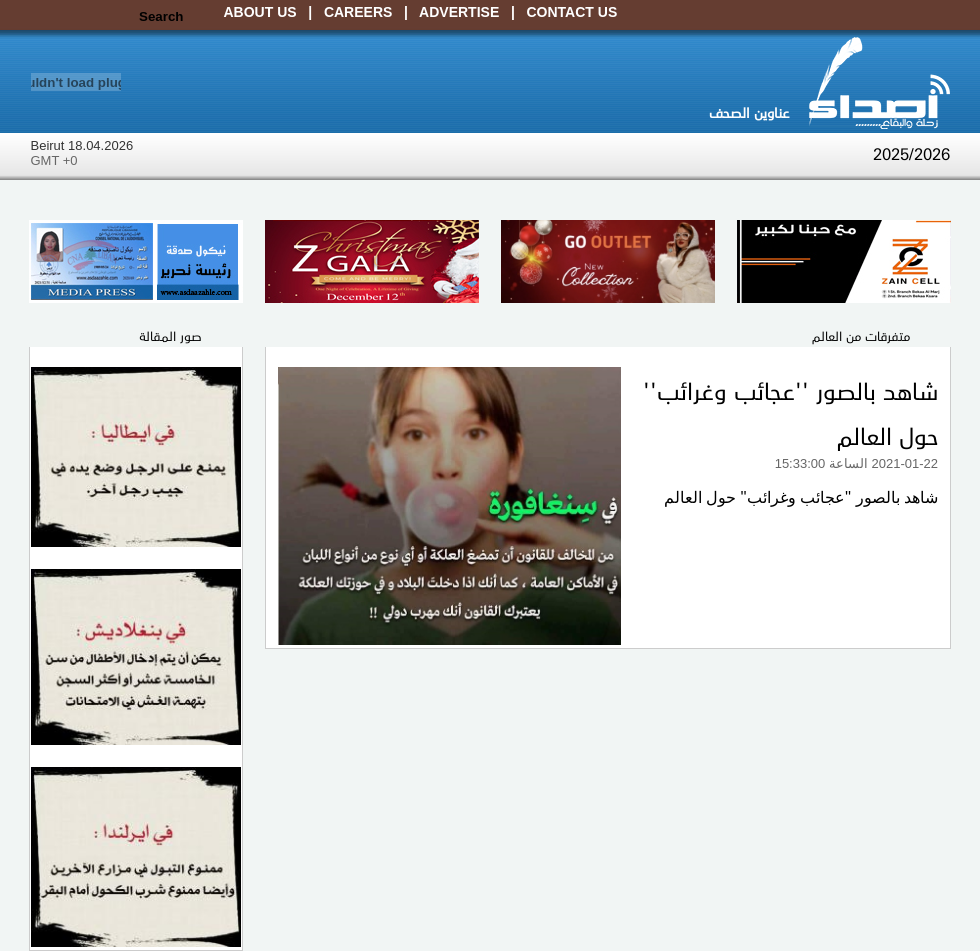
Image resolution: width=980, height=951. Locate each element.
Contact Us (572, 12)
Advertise (459, 12)
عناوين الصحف (749, 112)
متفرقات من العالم (861, 335)
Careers (358, 12)
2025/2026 (911, 153)
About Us (260, 12)
